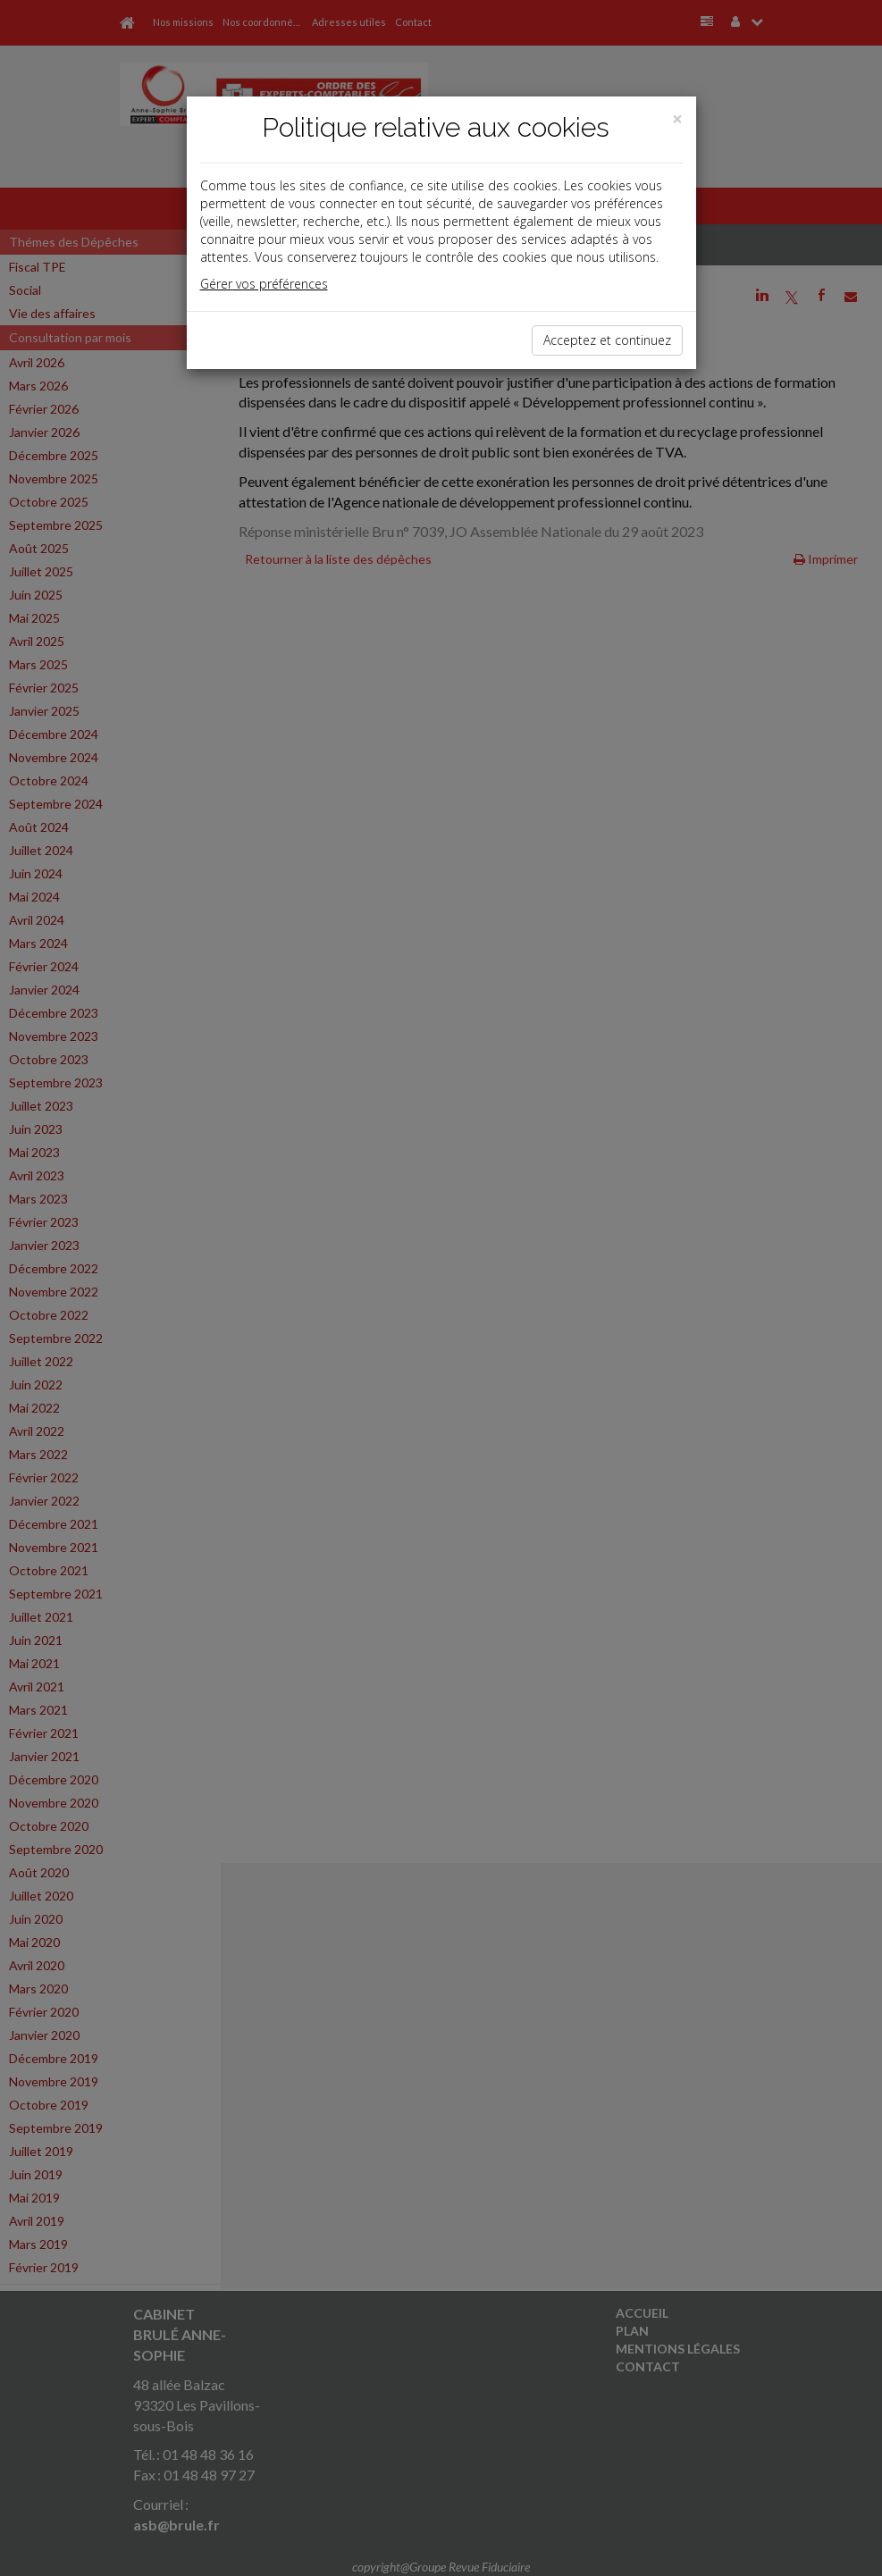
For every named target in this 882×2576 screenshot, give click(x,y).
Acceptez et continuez (607, 339)
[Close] (677, 119)
